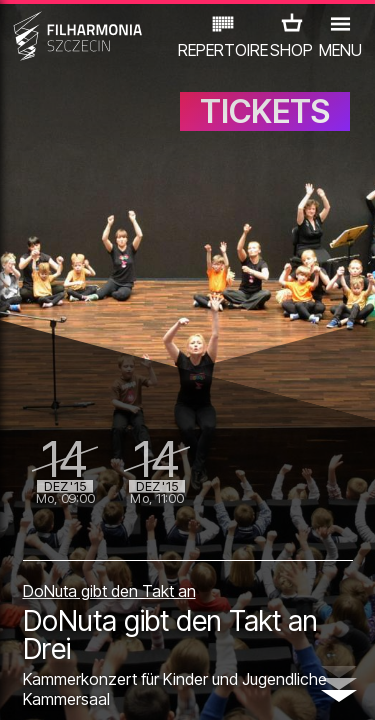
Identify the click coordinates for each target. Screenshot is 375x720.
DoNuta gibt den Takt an (109, 591)
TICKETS (265, 111)
